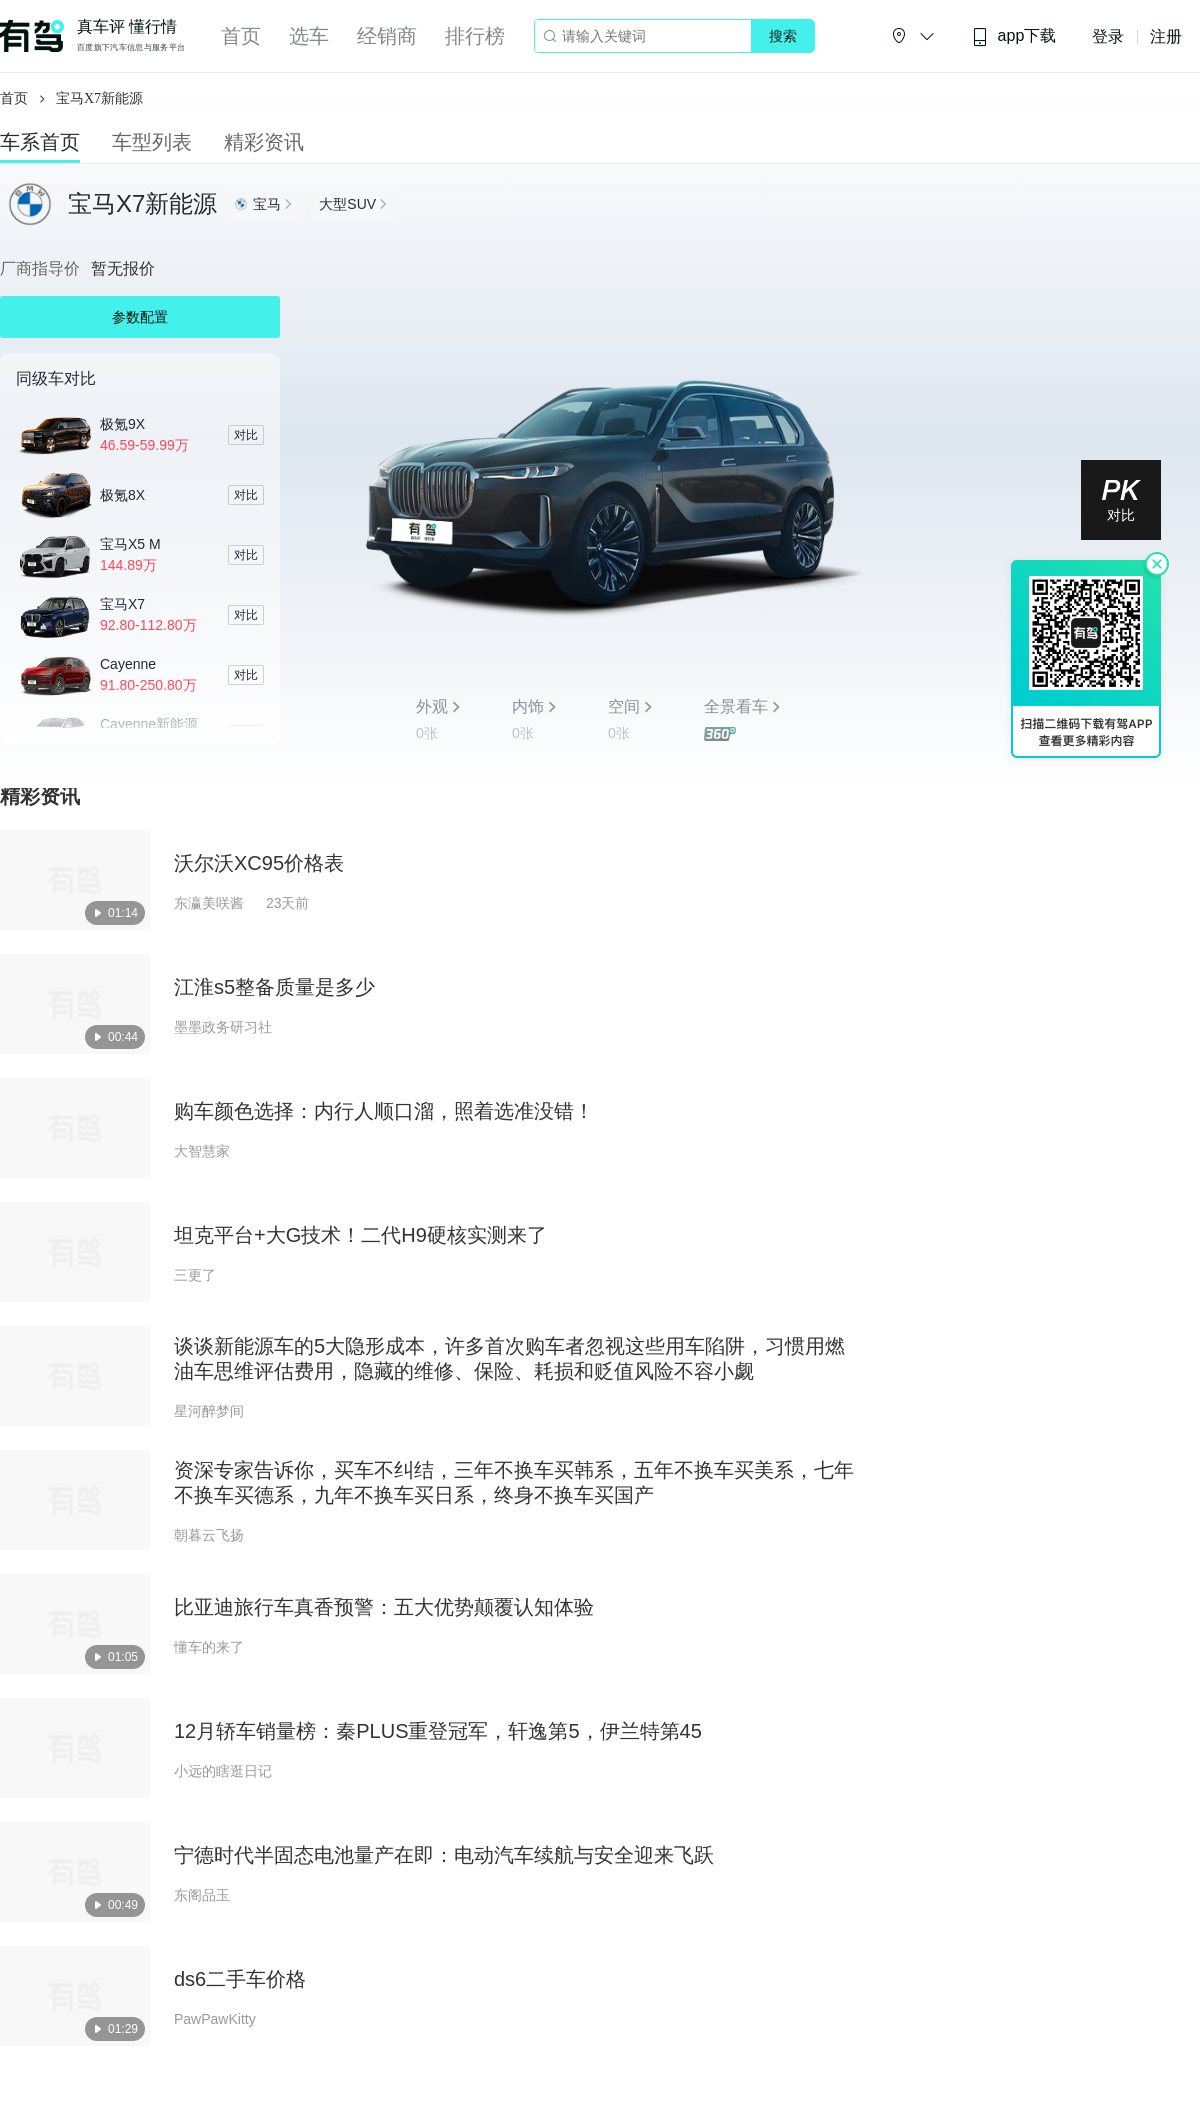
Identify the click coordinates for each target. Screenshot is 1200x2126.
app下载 (1014, 36)
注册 (1166, 36)
